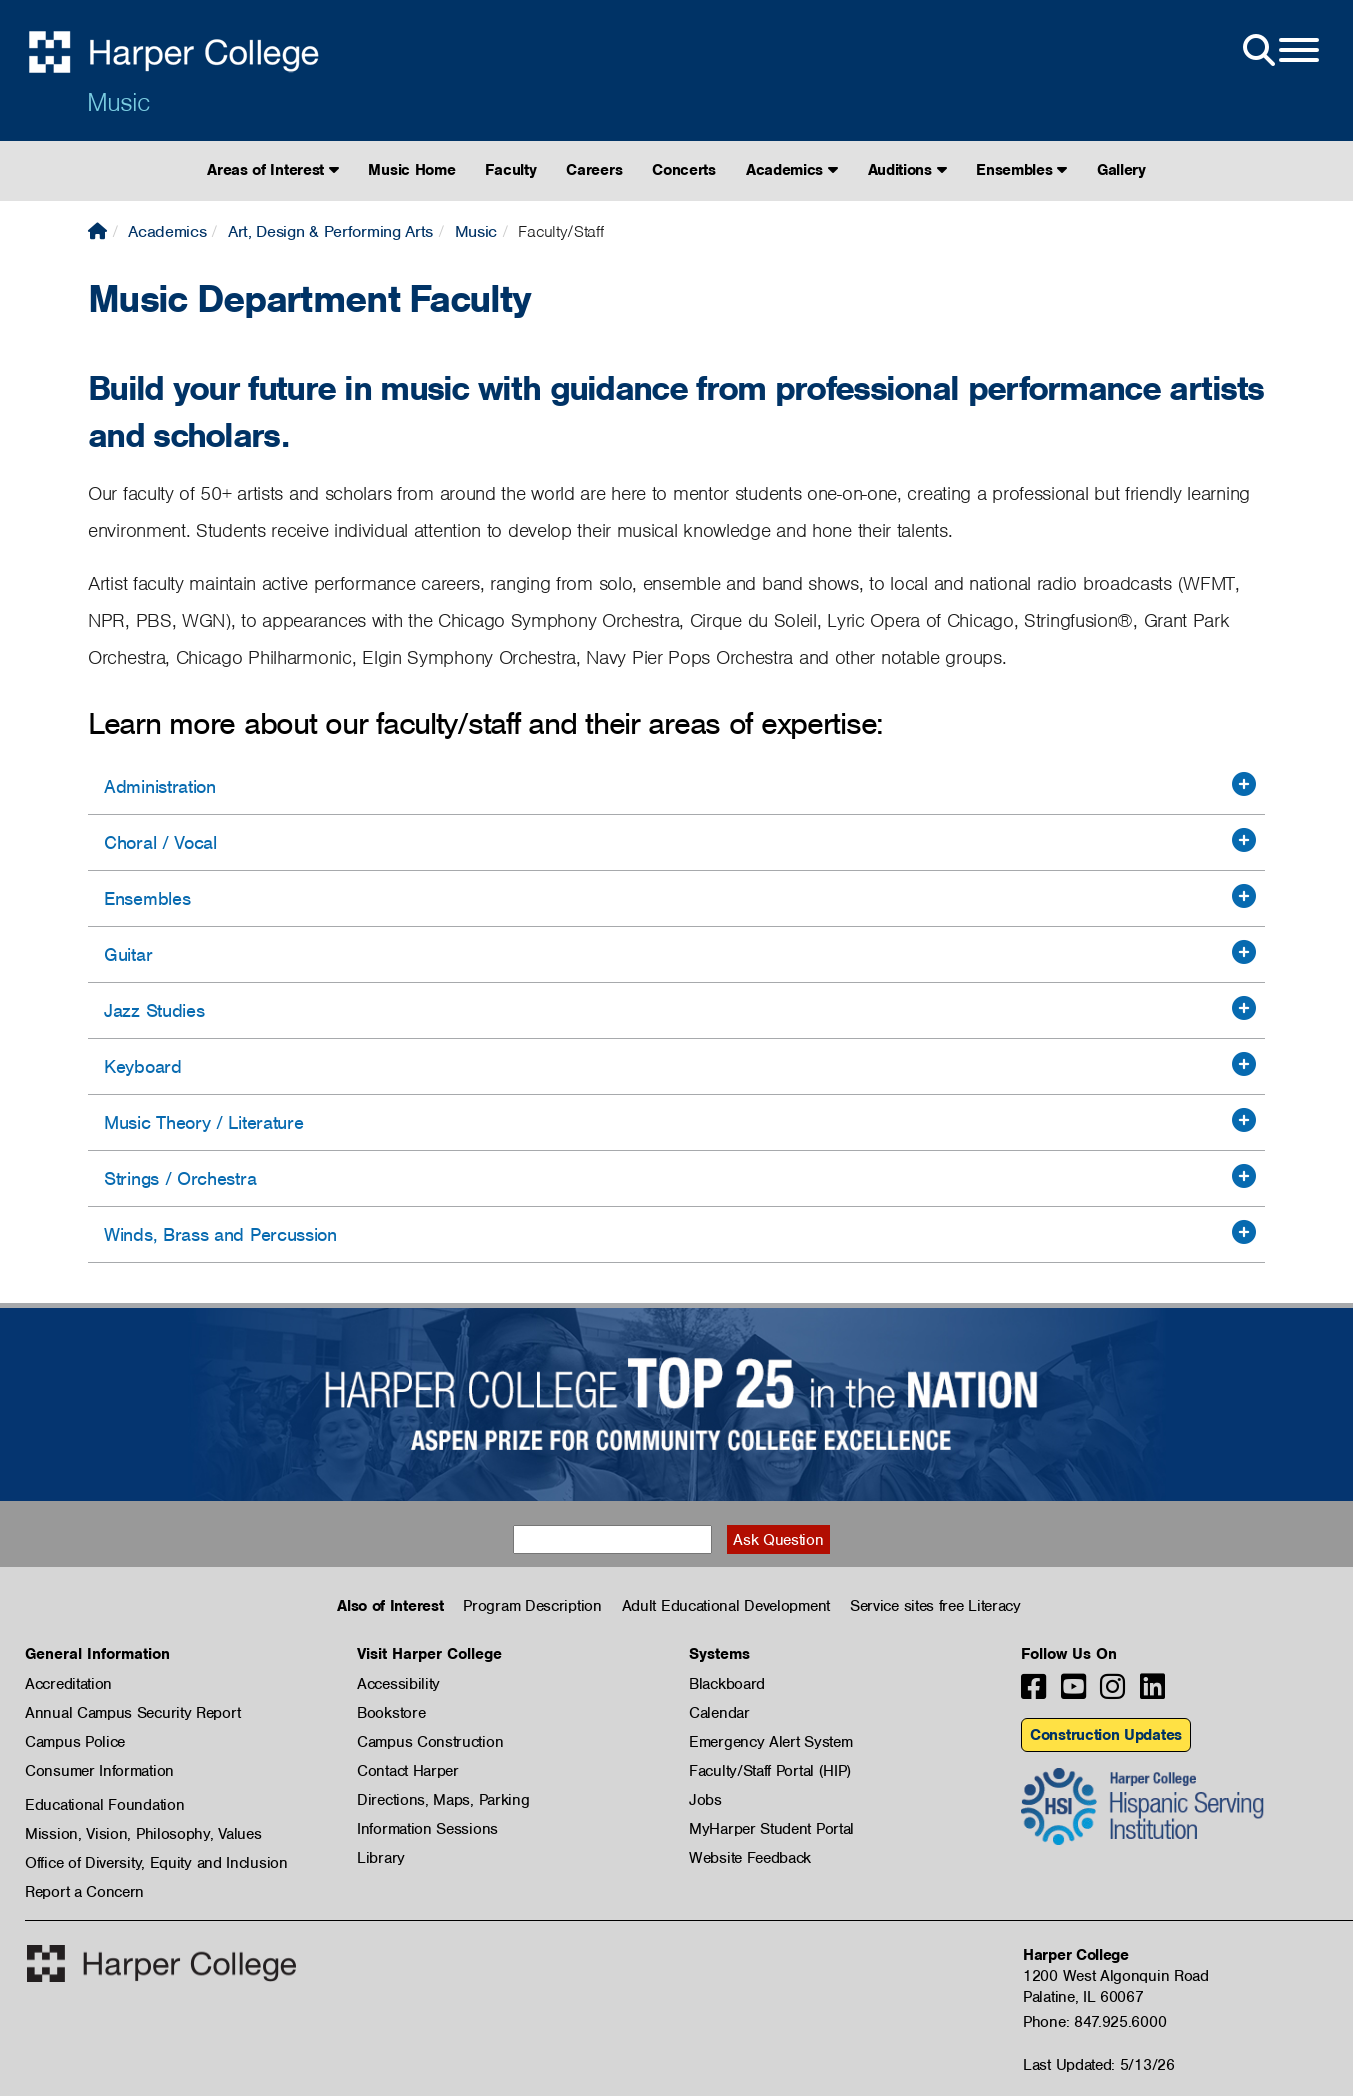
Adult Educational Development (726, 1606)
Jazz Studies (154, 1010)
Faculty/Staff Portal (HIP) (770, 1771)
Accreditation (68, 1684)
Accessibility (398, 1684)
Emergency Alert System (770, 1742)
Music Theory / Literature (204, 1122)
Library (381, 1858)
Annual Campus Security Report (132, 1713)
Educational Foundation (104, 1805)
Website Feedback (750, 1858)
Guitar (128, 954)
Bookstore (391, 1713)
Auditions (907, 170)
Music (118, 102)
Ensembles (1021, 170)
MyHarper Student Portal (771, 1829)
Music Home (411, 170)
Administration (160, 786)
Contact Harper (408, 1771)
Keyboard (143, 1066)
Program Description (532, 1606)
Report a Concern (84, 1892)
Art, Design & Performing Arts (330, 231)
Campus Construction (430, 1742)
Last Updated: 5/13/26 (1099, 2065)
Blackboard (727, 1684)
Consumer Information (99, 1771)
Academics (792, 170)
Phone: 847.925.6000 (1094, 2022)
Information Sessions (427, 1829)
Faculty (510, 170)
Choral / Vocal (160, 842)
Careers (594, 170)
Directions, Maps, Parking (443, 1800)
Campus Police (75, 1742)
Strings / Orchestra (180, 1178)
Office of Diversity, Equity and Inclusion (156, 1863)
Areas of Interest (272, 170)
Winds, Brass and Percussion (220, 1234)
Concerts (684, 170)
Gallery (1121, 170)
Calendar (719, 1713)
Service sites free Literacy (935, 1606)
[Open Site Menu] (1279, 51)
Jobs (705, 1800)
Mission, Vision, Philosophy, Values (143, 1834)
